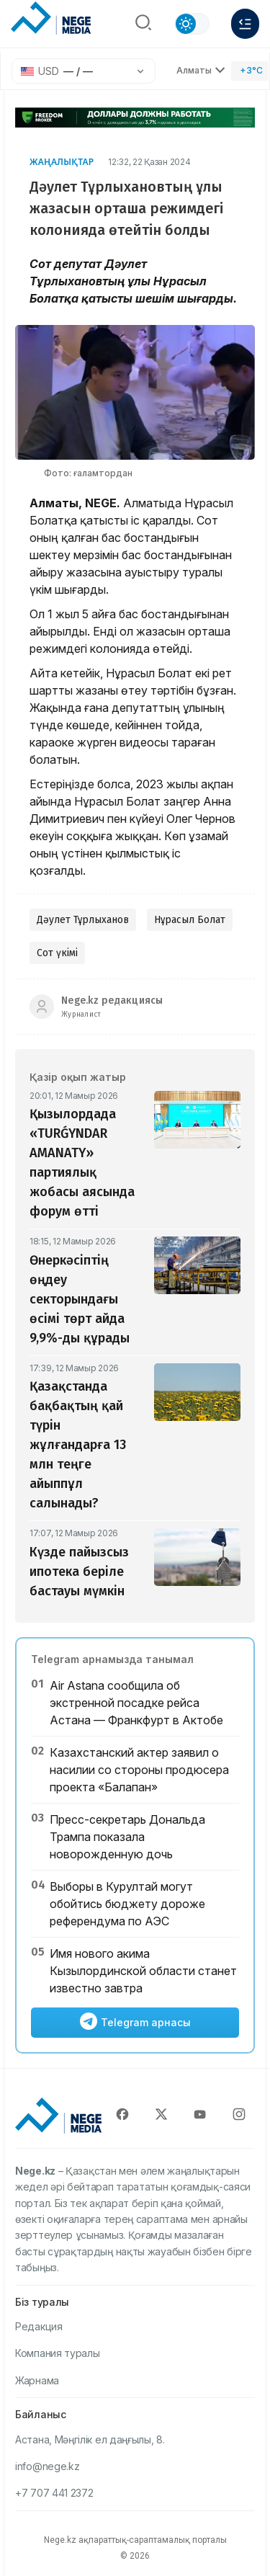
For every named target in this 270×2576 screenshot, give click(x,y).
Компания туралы (57, 2353)
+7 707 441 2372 (54, 2493)
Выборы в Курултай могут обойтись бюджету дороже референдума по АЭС (127, 1903)
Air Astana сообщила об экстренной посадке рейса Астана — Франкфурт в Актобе (136, 1702)
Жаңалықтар (62, 162)
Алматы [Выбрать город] (200, 70)
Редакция (39, 2326)
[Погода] (250, 71)
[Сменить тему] (192, 24)
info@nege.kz (47, 2466)
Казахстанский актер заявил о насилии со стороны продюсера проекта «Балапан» (139, 1769)
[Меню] (245, 24)
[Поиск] (143, 24)
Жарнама (37, 2380)
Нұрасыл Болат (189, 920)
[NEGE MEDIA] (51, 20)
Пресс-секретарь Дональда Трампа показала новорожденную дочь (127, 1836)
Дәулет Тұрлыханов (83, 920)
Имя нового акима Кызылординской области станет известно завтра (143, 1970)
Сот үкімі (57, 953)
